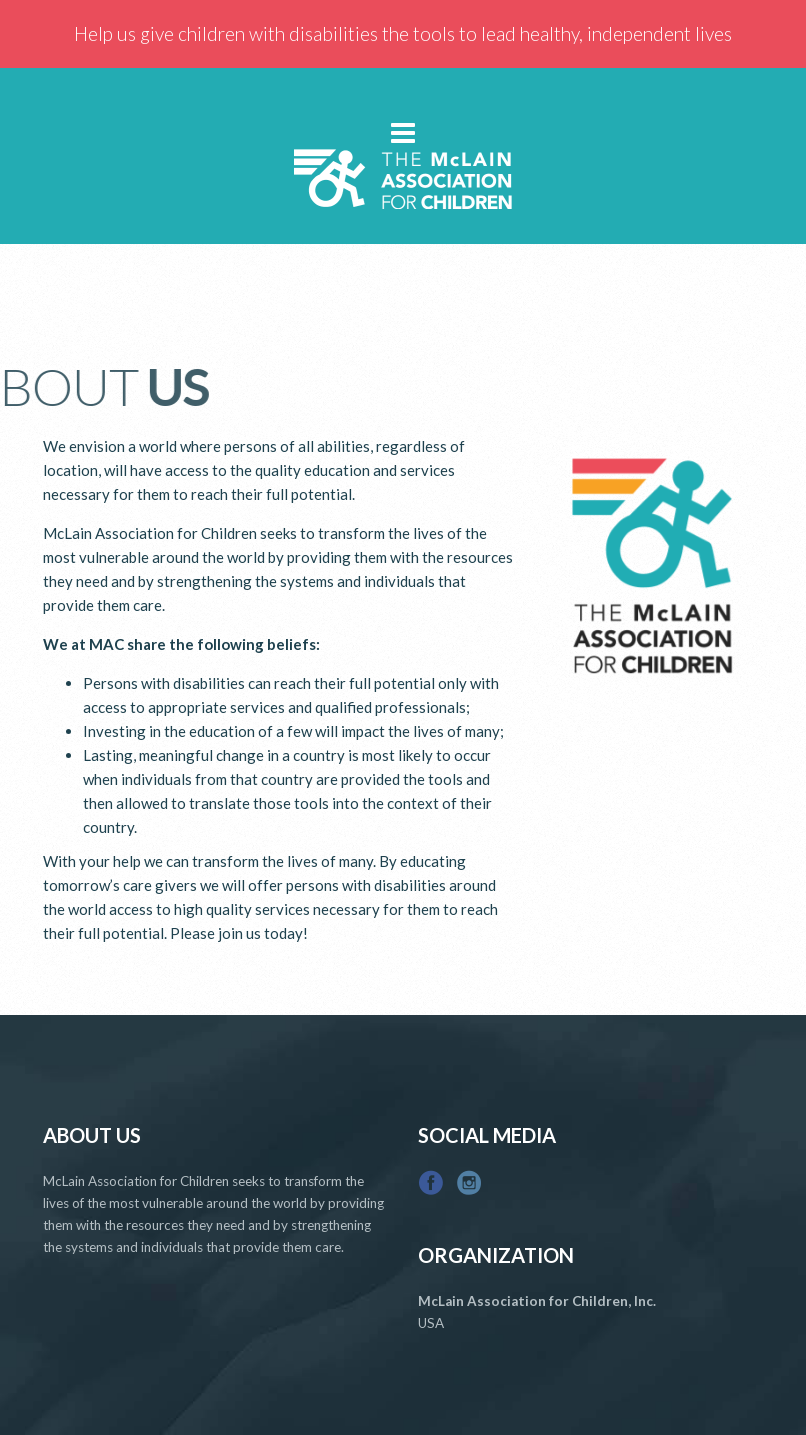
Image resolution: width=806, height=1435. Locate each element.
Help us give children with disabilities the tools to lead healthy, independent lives (403, 33)
